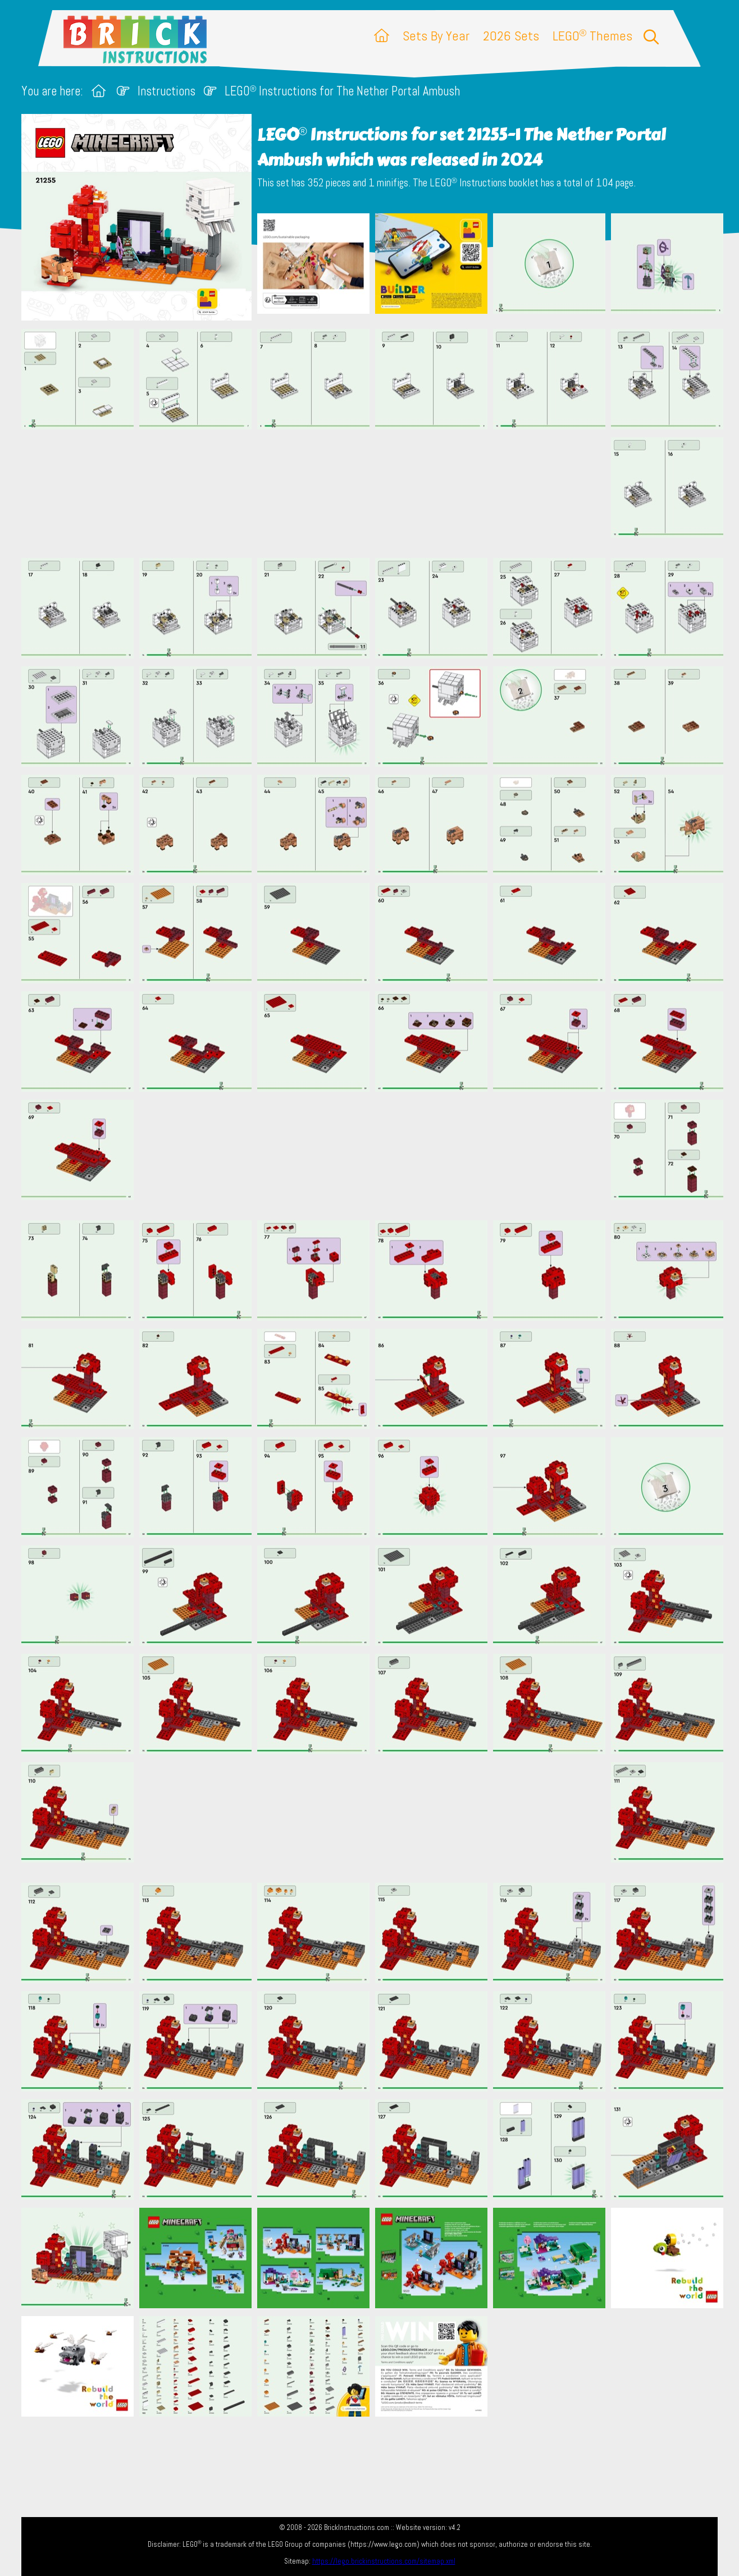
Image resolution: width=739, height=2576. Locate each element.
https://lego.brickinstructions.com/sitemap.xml (383, 2561)
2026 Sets (511, 35)
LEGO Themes (592, 35)
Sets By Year (436, 35)
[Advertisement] (375, 493)
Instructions (166, 91)
